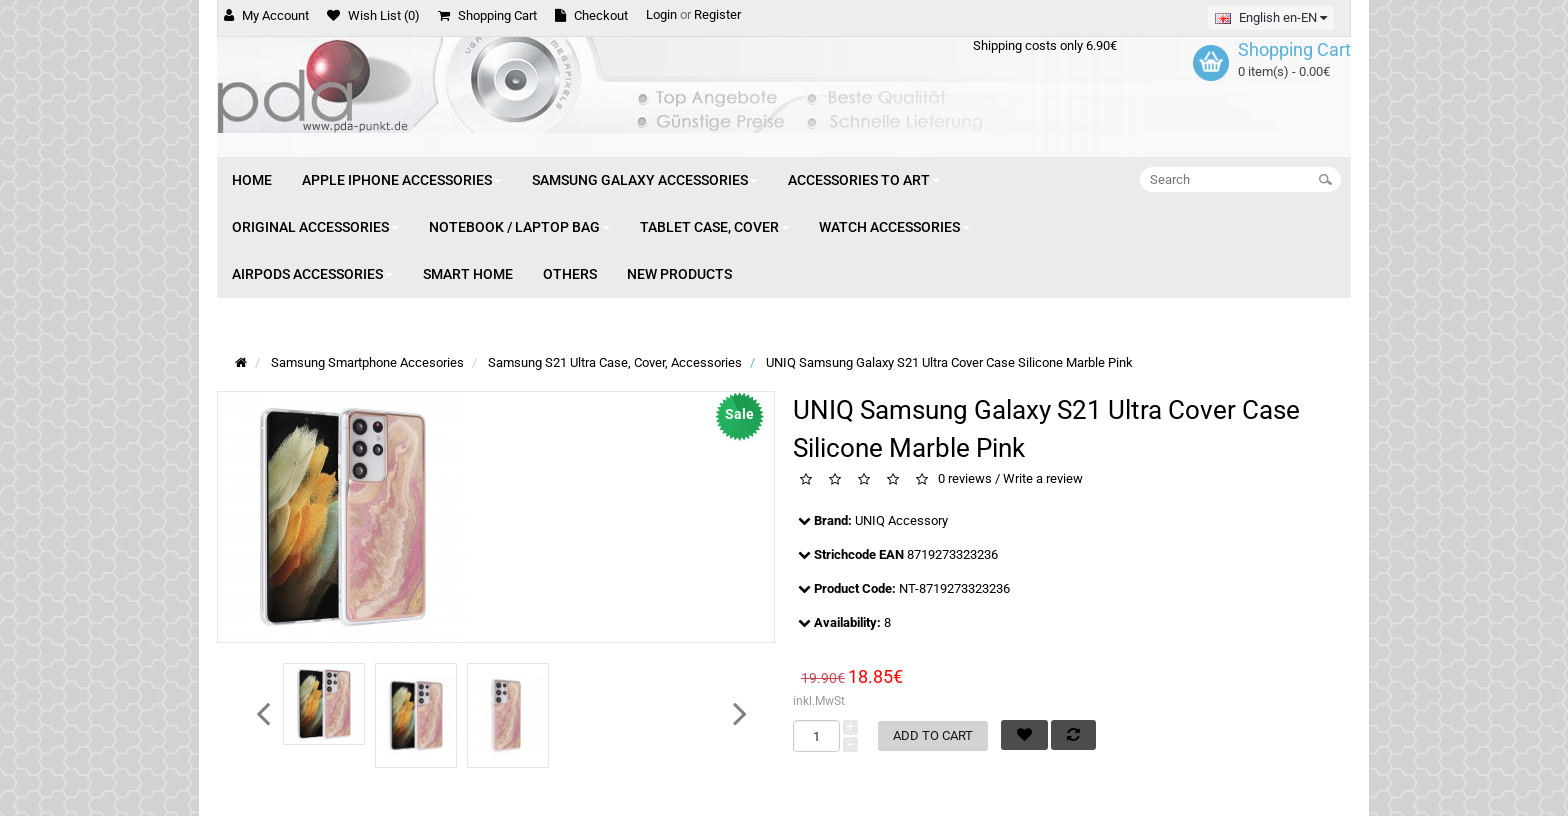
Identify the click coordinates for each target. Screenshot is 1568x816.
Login (661, 14)
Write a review (1043, 479)
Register (717, 14)
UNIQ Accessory (901, 520)
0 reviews (965, 479)
